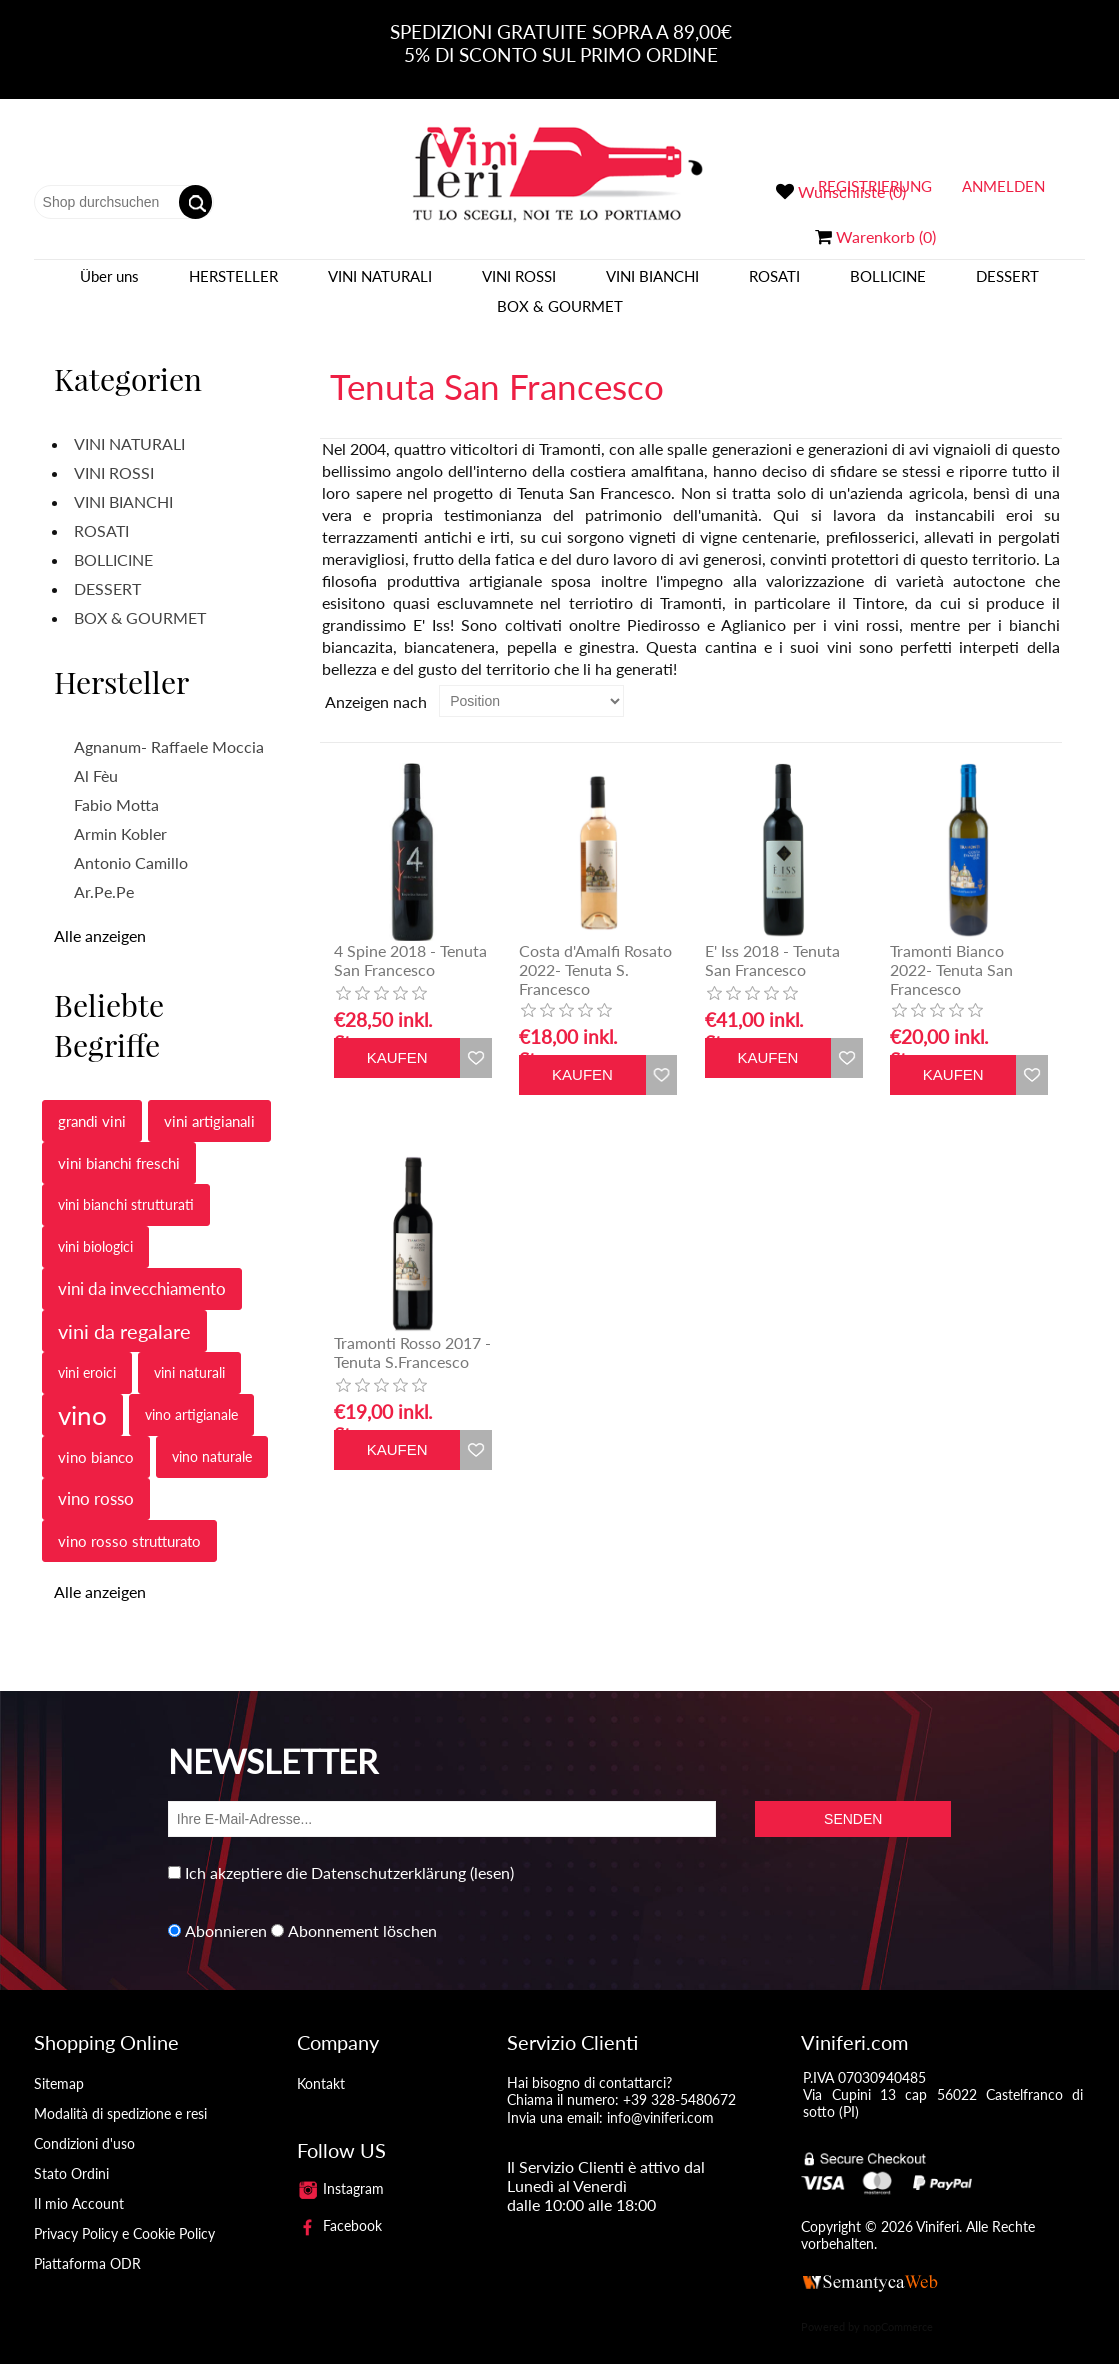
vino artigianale (191, 1395)
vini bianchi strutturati (126, 1185)
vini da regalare (124, 1312)
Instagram (341, 2169)
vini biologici (95, 1227)
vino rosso (96, 1479)
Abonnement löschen (362, 1911)
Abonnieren (226, 1911)
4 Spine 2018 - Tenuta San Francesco (410, 941)
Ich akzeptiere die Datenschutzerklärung (325, 1853)
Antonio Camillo (131, 843)
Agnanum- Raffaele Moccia (169, 727)
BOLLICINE (888, 285)
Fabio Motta (116, 785)
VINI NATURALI (380, 285)
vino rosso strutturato (129, 1522)
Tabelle (1009, 682)
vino (82, 1396)
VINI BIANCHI (652, 285)
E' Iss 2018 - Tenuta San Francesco (772, 941)
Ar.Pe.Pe (104, 872)
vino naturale (212, 1437)
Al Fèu (96, 756)
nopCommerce (898, 2307)
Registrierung (875, 186)
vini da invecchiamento (142, 1269)
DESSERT (1007, 285)
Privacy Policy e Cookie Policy (124, 2214)
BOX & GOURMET (560, 315)
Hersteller (233, 285)
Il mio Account (79, 2184)
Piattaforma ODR (87, 2244)
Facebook (340, 2206)
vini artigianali (209, 1102)
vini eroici (87, 1353)
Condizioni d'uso (84, 2124)
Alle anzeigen (100, 916)
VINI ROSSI (519, 285)
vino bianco (96, 1438)
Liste (1045, 682)
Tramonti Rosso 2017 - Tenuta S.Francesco (412, 1333)
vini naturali (189, 1353)
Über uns (109, 285)
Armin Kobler (120, 814)
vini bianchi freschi (119, 1144)
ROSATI (774, 285)
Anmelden (1003, 186)
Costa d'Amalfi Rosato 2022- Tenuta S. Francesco (595, 950)
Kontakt (321, 2064)
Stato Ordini (71, 2154)
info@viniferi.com (660, 2098)
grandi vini (92, 1102)
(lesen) (492, 1853)
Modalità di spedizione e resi (120, 2094)
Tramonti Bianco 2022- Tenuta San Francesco (951, 950)
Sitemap (59, 2064)
